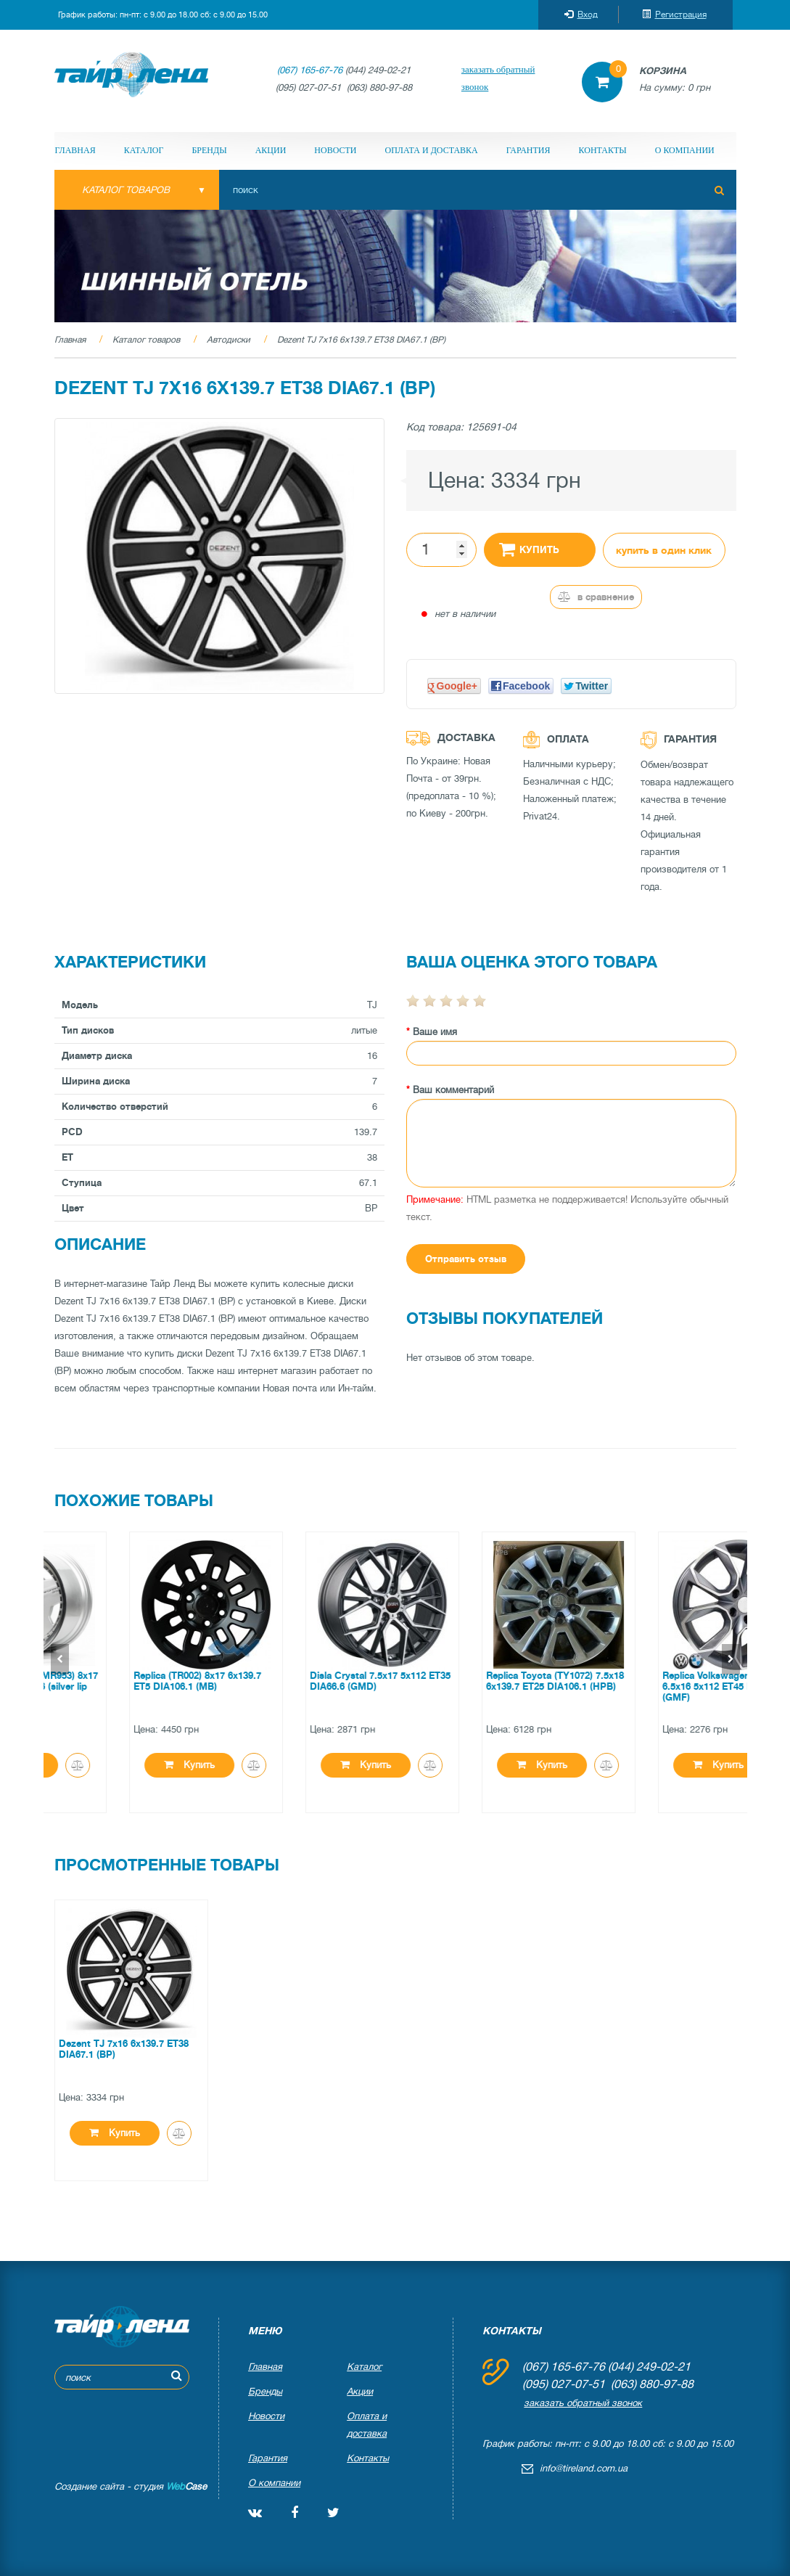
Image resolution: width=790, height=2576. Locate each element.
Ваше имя (435, 1031)
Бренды (209, 150)
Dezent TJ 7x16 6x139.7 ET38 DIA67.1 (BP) (361, 340)
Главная (75, 150)
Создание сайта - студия (130, 2486)
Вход (581, 14)
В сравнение (596, 597)
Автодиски (228, 340)
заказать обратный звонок (498, 78)
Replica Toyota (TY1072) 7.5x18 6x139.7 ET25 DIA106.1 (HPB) (656, 1681)
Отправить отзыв (465, 1259)
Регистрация (674, 14)
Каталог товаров (146, 340)
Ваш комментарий (453, 1089)
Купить (529, 548)
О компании (685, 150)
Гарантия (528, 150)
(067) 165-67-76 (309, 70)
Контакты (603, 150)
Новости (335, 150)
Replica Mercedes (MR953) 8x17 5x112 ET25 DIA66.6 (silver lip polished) (129, 1686)
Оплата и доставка (431, 150)
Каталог (144, 150)
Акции (271, 150)
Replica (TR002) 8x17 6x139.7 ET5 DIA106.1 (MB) (299, 1681)
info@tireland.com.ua (584, 2468)
